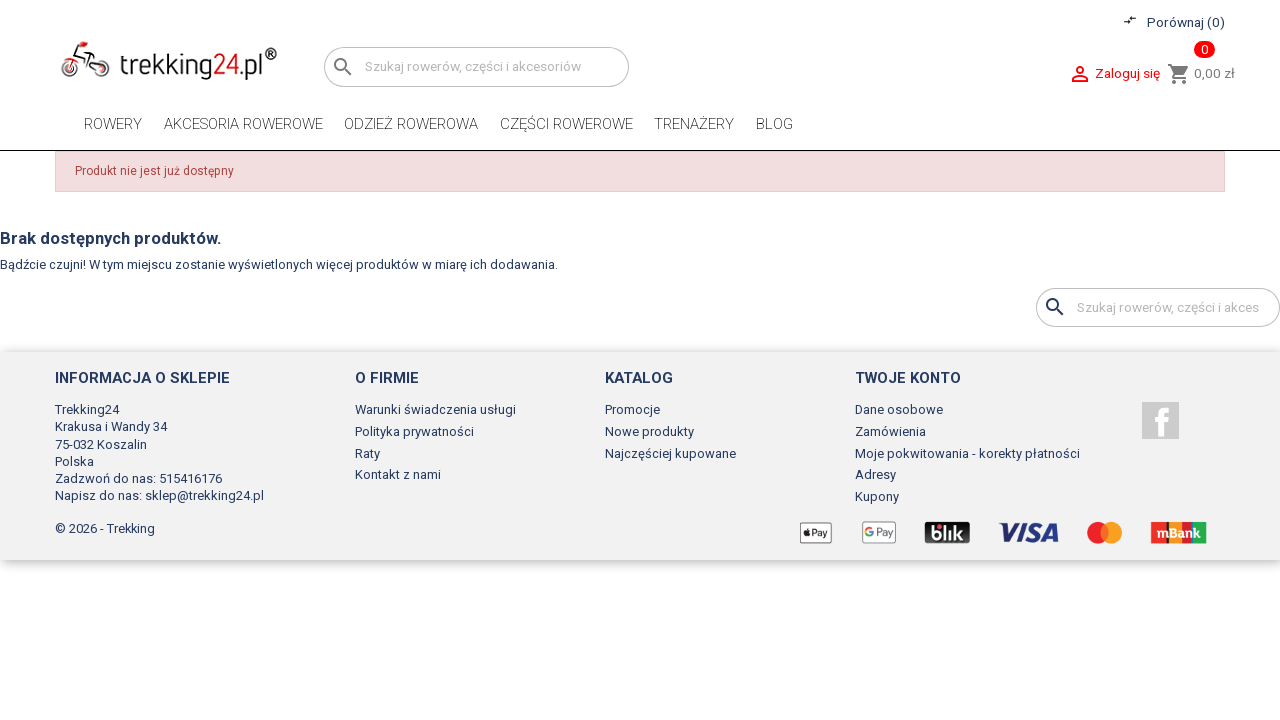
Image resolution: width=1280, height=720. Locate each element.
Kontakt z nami (398, 474)
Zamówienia (890, 431)
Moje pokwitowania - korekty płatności (967, 453)
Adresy (875, 474)
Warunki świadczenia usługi (435, 409)
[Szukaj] (476, 66)
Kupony (877, 496)
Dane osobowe (899, 409)
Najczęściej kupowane (670, 453)
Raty (367, 453)
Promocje (632, 409)
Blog (774, 124)
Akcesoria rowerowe (243, 124)
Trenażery (694, 124)
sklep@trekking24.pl (204, 495)
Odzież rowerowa (411, 124)
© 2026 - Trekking (105, 528)
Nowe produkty (649, 431)
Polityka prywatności (414, 431)
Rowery (113, 124)
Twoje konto (908, 378)
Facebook (1160, 420)
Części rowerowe (566, 124)
